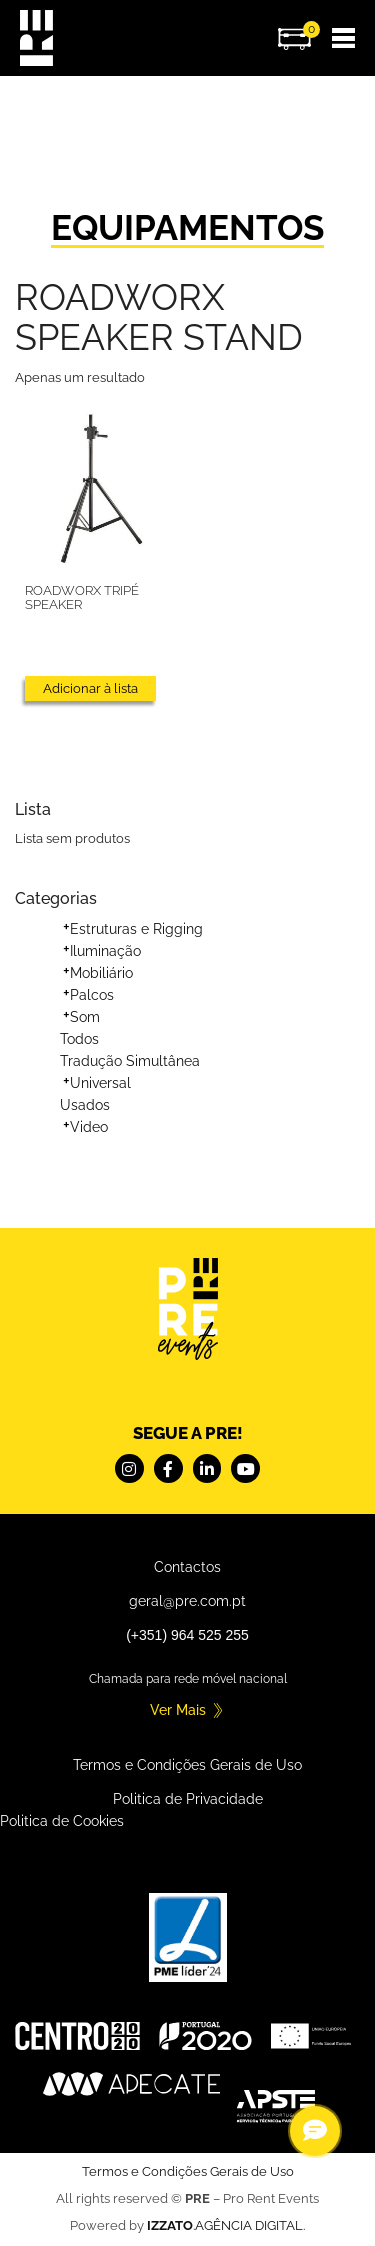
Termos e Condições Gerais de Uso (187, 1765)
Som (85, 1017)
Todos (79, 1039)
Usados (85, 1105)
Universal (100, 1083)
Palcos (92, 995)
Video (89, 1127)
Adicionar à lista (90, 688)
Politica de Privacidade (188, 1799)
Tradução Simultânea (130, 1061)
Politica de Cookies (62, 1821)
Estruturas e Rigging (136, 929)
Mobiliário (101, 973)
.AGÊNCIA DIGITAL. (226, 2225)
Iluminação (105, 951)
